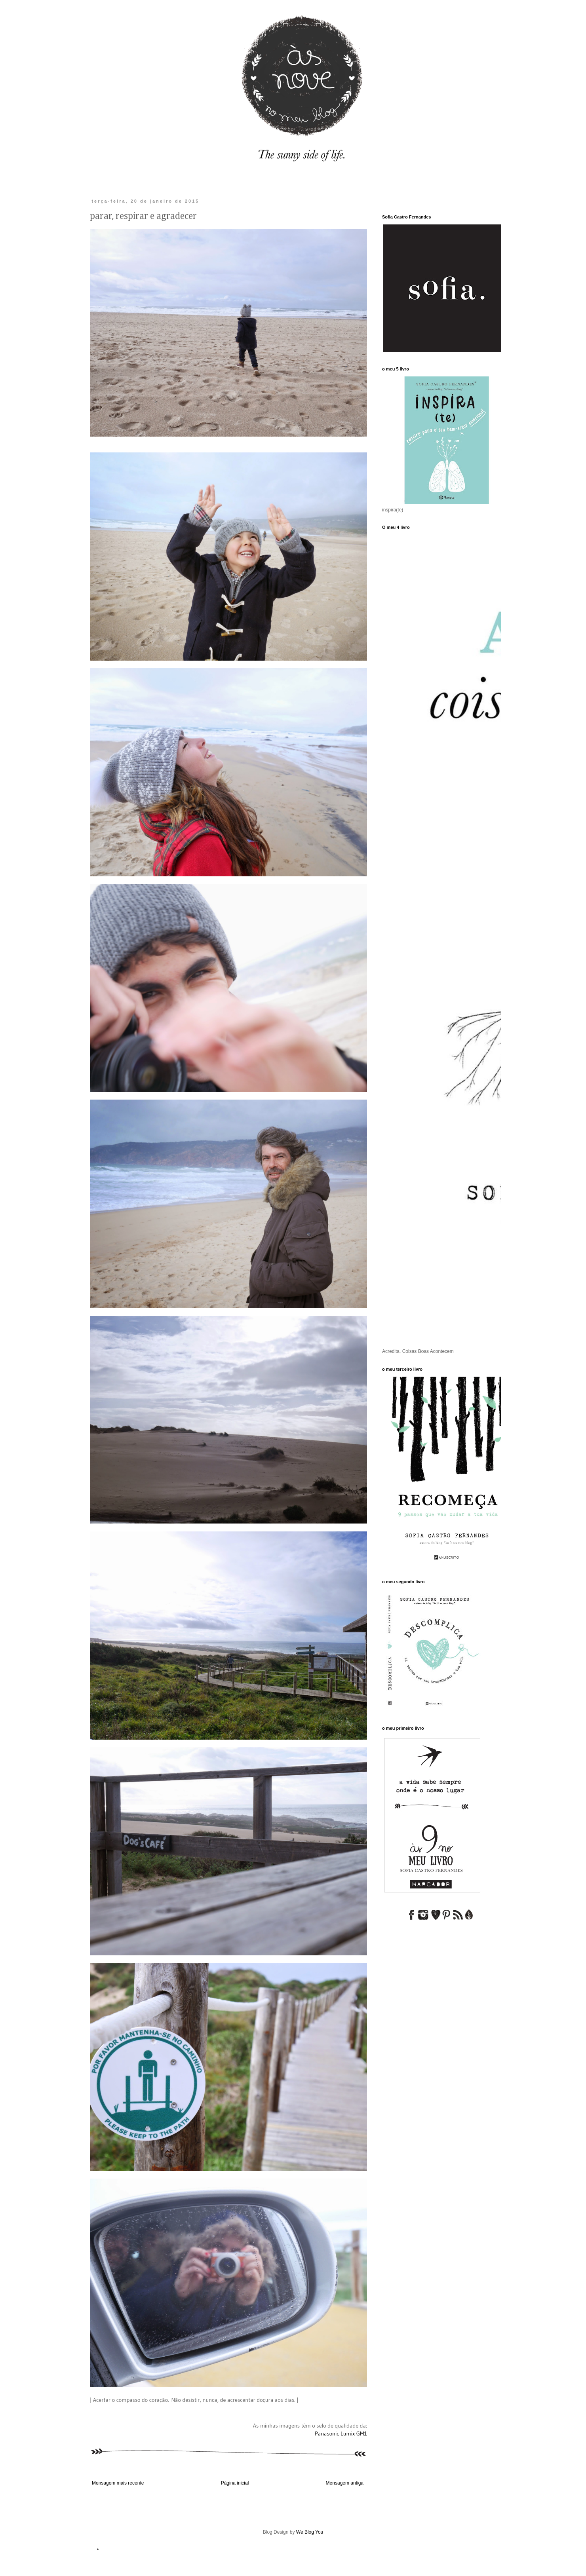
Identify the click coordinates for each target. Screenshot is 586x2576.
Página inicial (235, 2483)
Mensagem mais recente (118, 2483)
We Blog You (309, 2532)
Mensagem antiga (344, 2483)
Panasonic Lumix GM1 (341, 2433)
